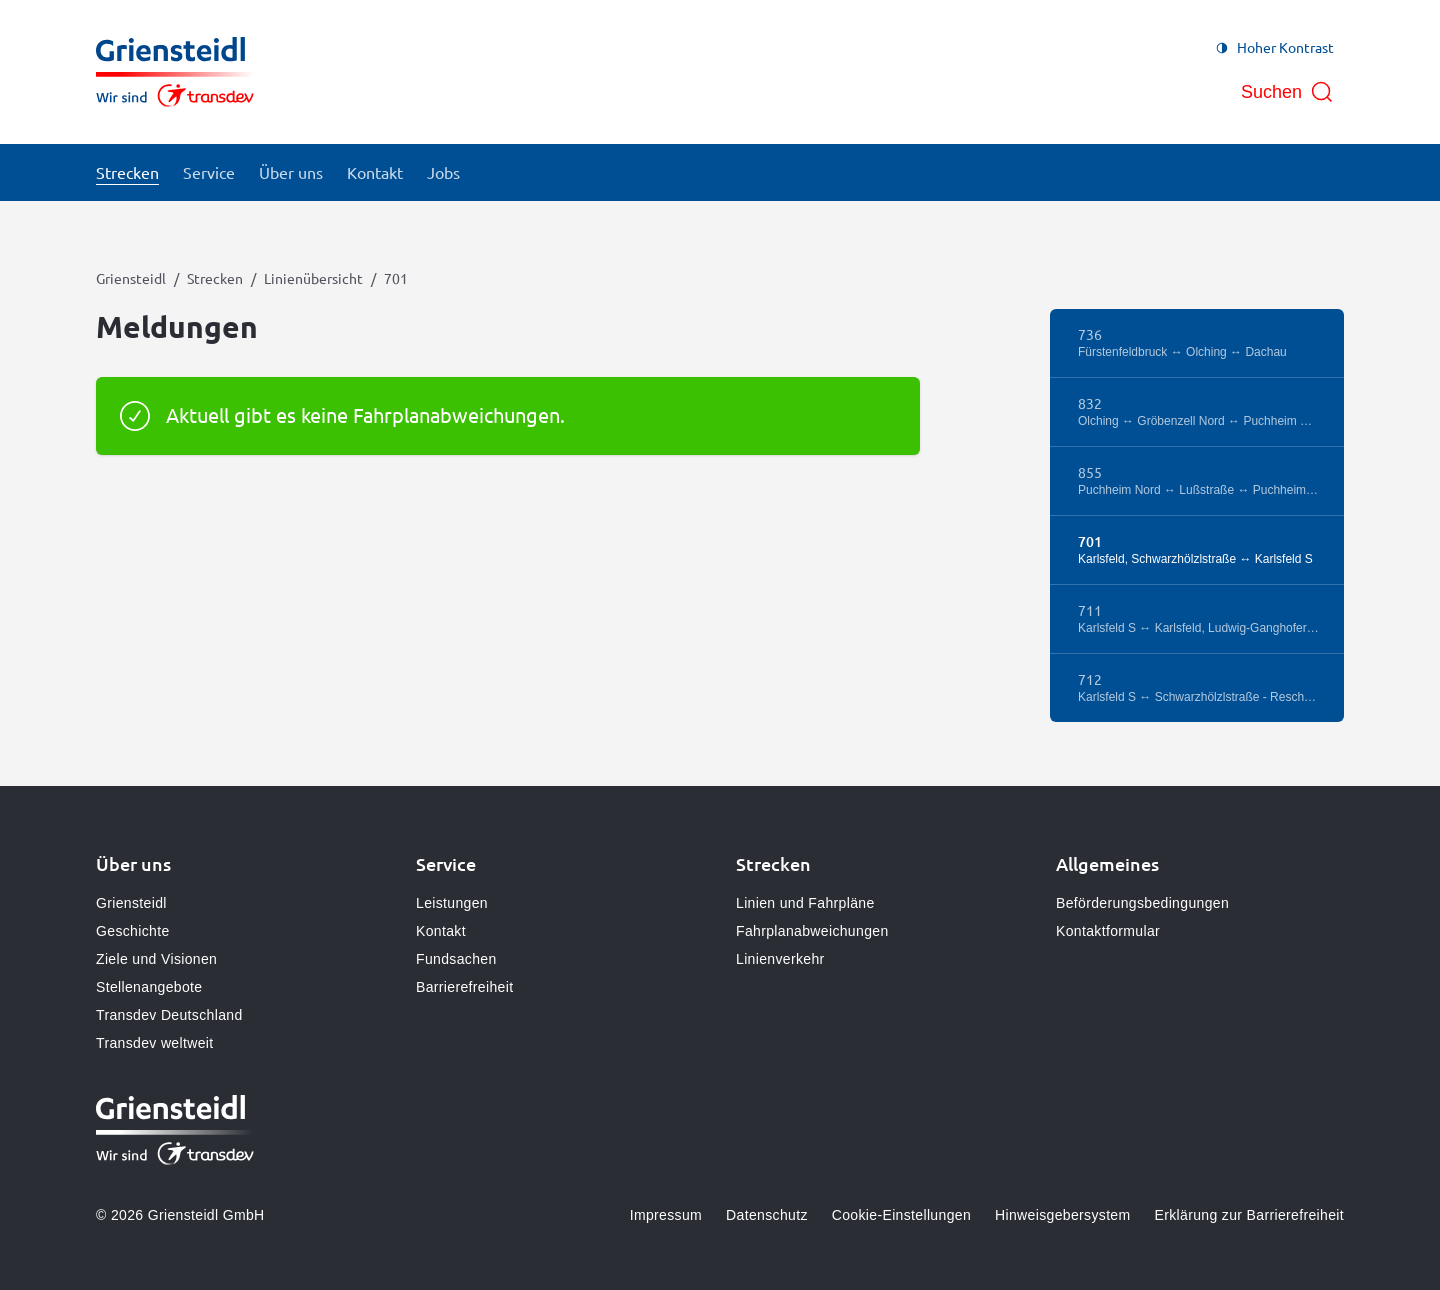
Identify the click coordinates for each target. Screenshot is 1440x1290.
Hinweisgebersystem (1062, 1215)
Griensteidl (131, 278)
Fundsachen (456, 959)
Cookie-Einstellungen (901, 1215)
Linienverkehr (780, 959)
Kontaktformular (1108, 931)
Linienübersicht (313, 278)
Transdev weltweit (154, 1043)
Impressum (666, 1215)
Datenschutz (767, 1215)
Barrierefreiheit (464, 987)
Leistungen (452, 903)
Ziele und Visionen (156, 959)
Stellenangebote (149, 987)
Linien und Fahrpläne (805, 903)
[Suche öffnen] (1287, 92)
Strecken (215, 278)
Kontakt (441, 931)
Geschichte (133, 931)
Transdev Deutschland (169, 1015)
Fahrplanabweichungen (812, 931)
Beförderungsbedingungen (1142, 903)
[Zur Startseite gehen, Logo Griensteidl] (175, 72)
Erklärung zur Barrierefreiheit (1249, 1215)
